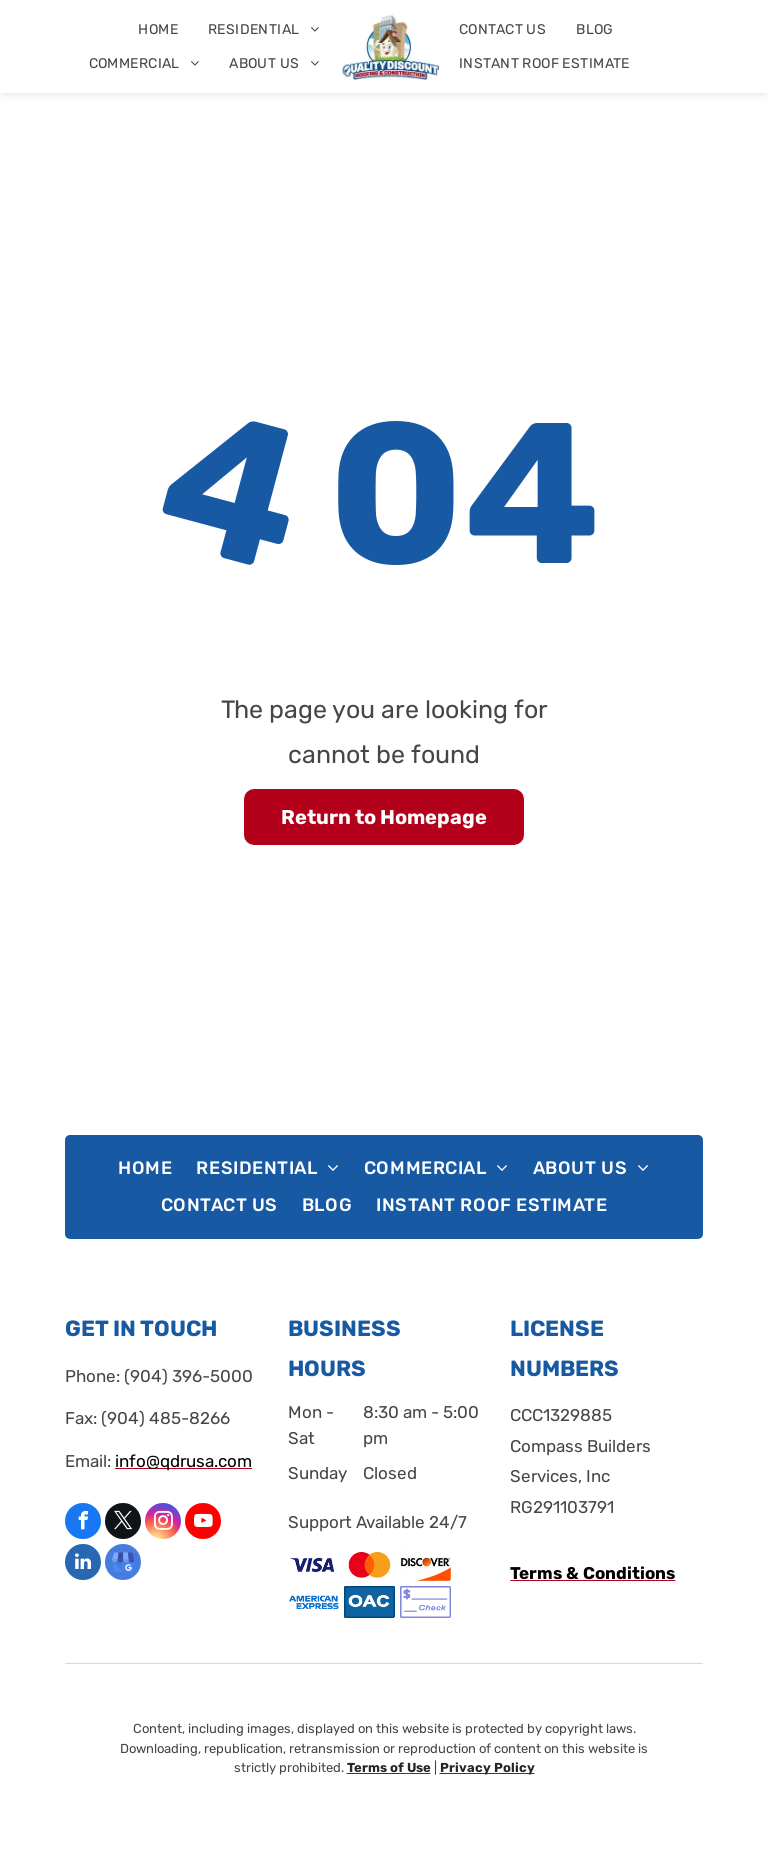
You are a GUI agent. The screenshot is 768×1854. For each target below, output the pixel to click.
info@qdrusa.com (183, 1461)
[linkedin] (83, 1564)
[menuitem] (158, 29)
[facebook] (83, 1523)
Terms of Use (389, 1767)
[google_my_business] (123, 1564)
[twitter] (123, 1523)
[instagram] (163, 1523)
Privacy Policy (487, 1767)
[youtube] (203, 1523)
